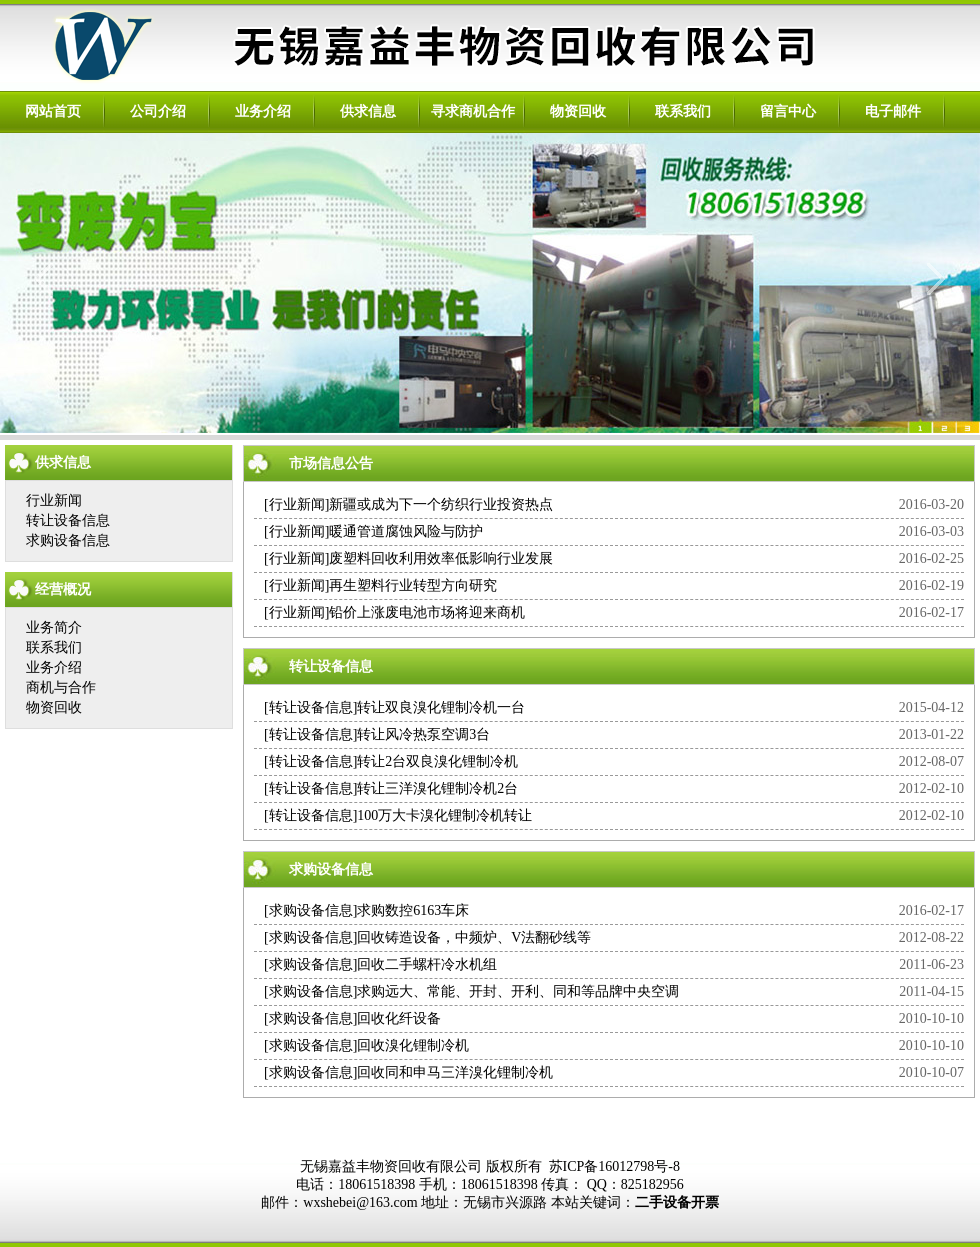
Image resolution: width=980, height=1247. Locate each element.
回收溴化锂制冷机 (413, 1045)
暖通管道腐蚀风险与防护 (406, 531)
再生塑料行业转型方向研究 (413, 585)
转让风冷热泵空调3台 (423, 734)
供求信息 (368, 111)
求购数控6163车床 (413, 910)
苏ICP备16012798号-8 (614, 1166)
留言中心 (788, 111)
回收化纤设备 (399, 1018)
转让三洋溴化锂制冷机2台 (437, 788)
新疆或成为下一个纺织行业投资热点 (441, 504)
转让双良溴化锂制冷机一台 (441, 707)
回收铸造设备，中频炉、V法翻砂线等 (474, 937)
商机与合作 (61, 687)
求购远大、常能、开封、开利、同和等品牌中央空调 (518, 991)
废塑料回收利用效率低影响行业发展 (441, 558)
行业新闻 (54, 500)
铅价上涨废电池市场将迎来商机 (427, 612)
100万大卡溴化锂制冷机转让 (444, 815)
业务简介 (54, 627)
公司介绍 (158, 111)
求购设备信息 (68, 540)
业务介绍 (263, 111)
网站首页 (53, 111)
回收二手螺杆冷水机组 (427, 964)
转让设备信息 (68, 520)
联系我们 (683, 111)
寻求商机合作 (473, 111)
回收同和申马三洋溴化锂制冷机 (455, 1072)
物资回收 (578, 111)
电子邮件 (893, 111)
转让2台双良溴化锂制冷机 (437, 761)
